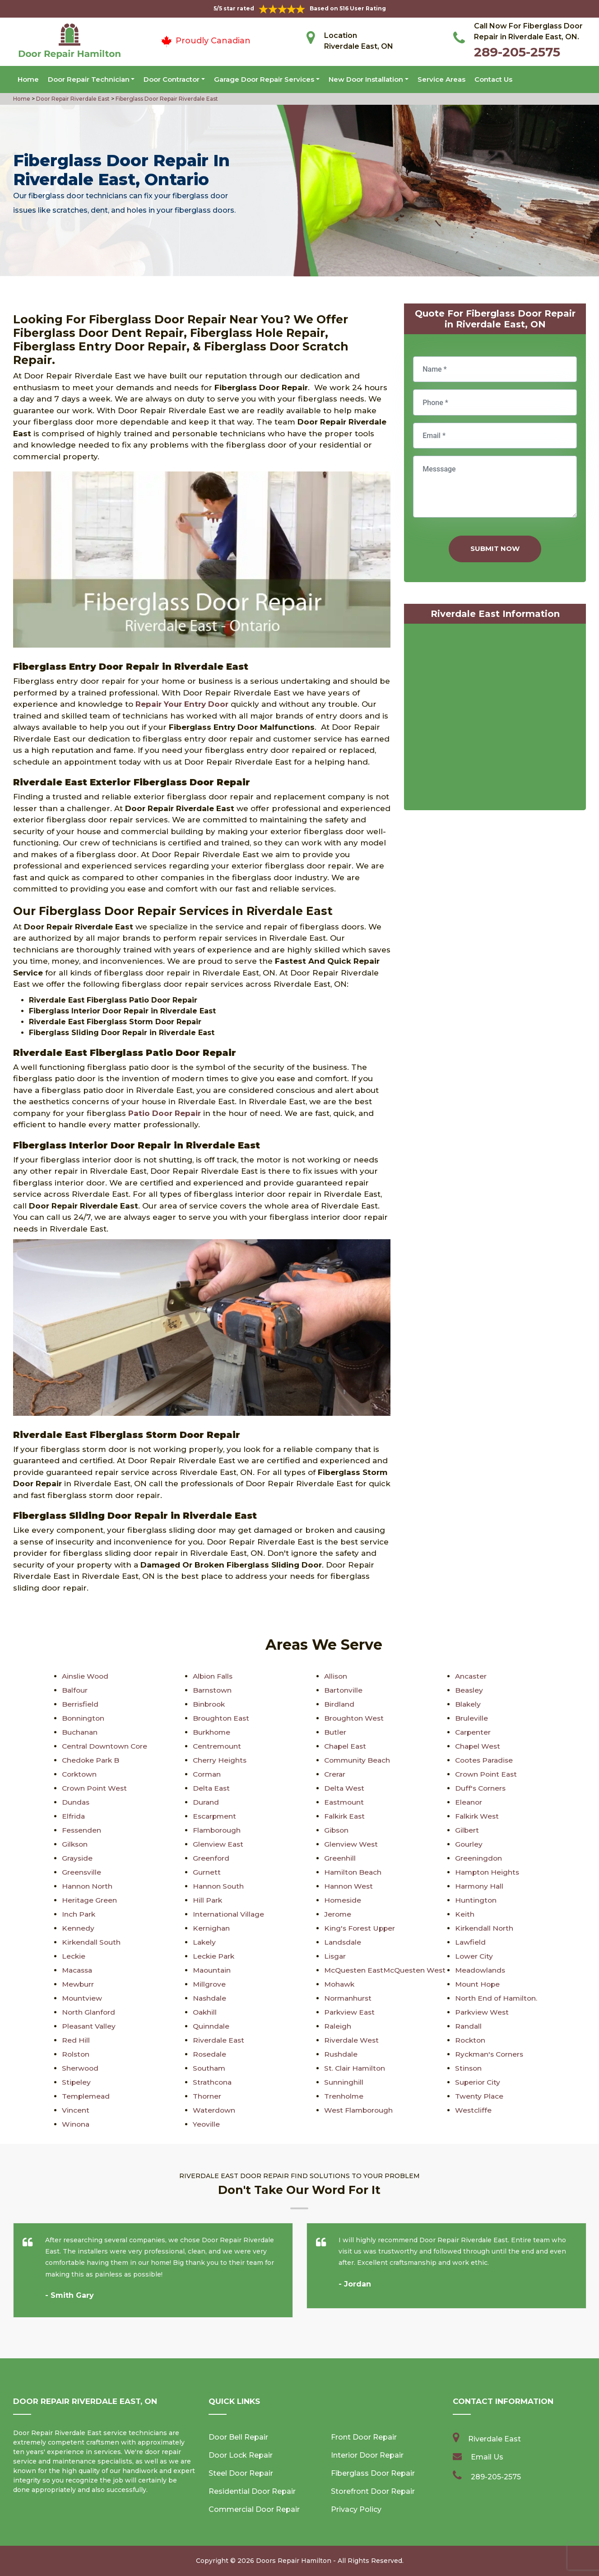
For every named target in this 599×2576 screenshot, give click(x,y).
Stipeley (76, 2082)
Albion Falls (214, 1676)
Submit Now (495, 548)
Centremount (217, 1746)
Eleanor (469, 1802)
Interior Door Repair (367, 2455)
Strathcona (213, 2082)
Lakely (205, 1942)
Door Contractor (172, 79)
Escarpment (215, 1816)
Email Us (487, 2457)
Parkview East (350, 2012)
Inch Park (79, 1914)
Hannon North (88, 1886)
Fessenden (82, 1830)
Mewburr (78, 1984)
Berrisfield (80, 1704)
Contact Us (493, 79)
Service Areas (441, 79)
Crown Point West (95, 1788)
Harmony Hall (480, 1886)
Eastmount (345, 1802)
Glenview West (351, 1844)
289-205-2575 (517, 52)
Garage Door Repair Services (264, 79)
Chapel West (478, 1746)
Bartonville (343, 1690)
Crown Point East (487, 1774)
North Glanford (89, 2012)
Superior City (478, 2082)
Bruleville (471, 1718)
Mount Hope (478, 1984)
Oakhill (205, 2012)
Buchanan (80, 1732)
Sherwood (80, 2068)
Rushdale (341, 2054)
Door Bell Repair (238, 2437)
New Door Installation (366, 79)
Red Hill (76, 2040)
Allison (336, 1676)
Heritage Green (89, 1900)
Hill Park (208, 1900)
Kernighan (211, 1928)
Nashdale (210, 1998)
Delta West (344, 1788)
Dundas (76, 1802)
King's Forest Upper (360, 1928)
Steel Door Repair (241, 2473)
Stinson (469, 2068)
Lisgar (335, 1956)
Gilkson (75, 1844)
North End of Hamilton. (497, 1998)
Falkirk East (345, 1816)
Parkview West (482, 2012)
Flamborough (218, 1830)
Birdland (339, 1704)
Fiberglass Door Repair (373, 2473)
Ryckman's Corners (490, 2054)
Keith (464, 1914)
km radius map (495, 719)
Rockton (471, 2040)
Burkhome (212, 1732)
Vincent (75, 2110)
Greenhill (340, 1858)
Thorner (207, 2096)
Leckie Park (214, 1956)
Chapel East (346, 1746)
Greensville (82, 1872)
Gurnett (207, 1872)
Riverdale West (352, 2040)
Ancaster (471, 1676)
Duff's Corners (481, 1788)
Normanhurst (348, 1998)
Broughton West (354, 1718)
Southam (210, 2068)
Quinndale (211, 2026)
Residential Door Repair (252, 2491)
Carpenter (473, 1732)
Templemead (86, 2096)
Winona (76, 2124)
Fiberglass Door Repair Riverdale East (166, 98)
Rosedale (210, 2054)
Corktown (80, 1774)
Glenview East (218, 1844)
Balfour (75, 1690)
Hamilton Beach (353, 1872)
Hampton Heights (488, 1872)
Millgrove (210, 1984)
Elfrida (73, 1816)
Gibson (337, 1830)
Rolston (76, 2054)
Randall (469, 2026)
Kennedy (78, 1928)
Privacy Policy (356, 2509)
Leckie (74, 1956)
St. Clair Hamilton (355, 2068)
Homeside (343, 1900)
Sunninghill (343, 2082)
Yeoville (206, 2124)
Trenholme (344, 2096)
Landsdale (343, 1942)
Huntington (476, 1900)
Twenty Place (479, 2096)
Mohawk (340, 1984)
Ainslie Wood (86, 1676)
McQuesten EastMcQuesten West (387, 1970)
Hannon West (349, 1886)
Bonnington (83, 1718)
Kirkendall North (485, 1928)
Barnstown (213, 1690)
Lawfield (470, 1942)
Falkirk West (478, 1816)
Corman (208, 1774)
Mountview (82, 1998)
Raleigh (338, 2026)
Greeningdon (478, 1858)
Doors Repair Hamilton (293, 2561)
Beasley (469, 1690)
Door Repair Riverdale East (72, 98)
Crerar (335, 1774)
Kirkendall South (92, 1942)
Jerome (338, 1914)
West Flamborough (359, 2110)
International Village (229, 1914)
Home (28, 79)
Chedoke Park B (91, 1760)
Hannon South (219, 1886)
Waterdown (214, 2110)
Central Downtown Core (106, 1746)
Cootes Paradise (485, 1760)
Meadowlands (481, 1970)
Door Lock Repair (241, 2455)
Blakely (468, 1704)
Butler (335, 1732)
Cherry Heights (220, 1760)
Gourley (469, 1844)
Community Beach (358, 1760)
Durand (206, 1802)
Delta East (212, 1788)
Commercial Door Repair (254, 2509)
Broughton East (222, 1718)
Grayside (77, 1858)
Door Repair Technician (89, 79)
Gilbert (467, 1830)
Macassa (78, 1970)
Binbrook (210, 1704)
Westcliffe (473, 2110)
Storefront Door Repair (373, 2491)
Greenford (211, 1858)
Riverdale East (219, 2040)
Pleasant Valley (89, 2026)
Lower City (474, 1956)
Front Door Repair (364, 2437)
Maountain (212, 1970)
